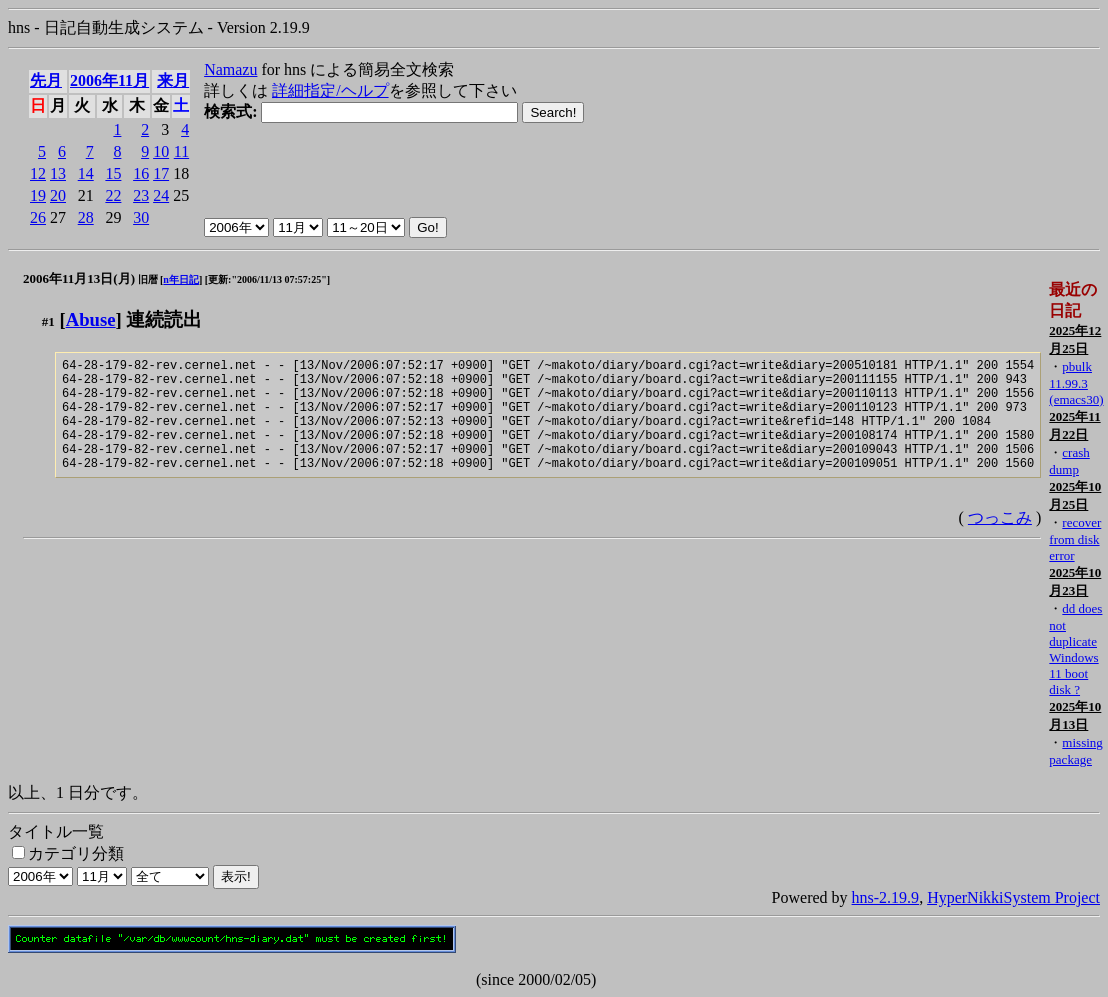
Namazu (230, 69)
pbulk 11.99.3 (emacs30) (1076, 383)
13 (58, 173)
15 (113, 173)
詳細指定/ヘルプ (330, 90)
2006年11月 (109, 80)
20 (58, 195)
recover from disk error (1075, 539)
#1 (48, 321)
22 (113, 195)
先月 (46, 80)
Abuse (91, 319)
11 (181, 151)
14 (86, 173)
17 (161, 173)
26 (38, 217)
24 (161, 195)
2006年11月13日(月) (79, 278)
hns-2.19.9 (886, 897)
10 (161, 151)
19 (38, 195)
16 (141, 173)
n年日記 (181, 279)
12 (38, 173)
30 (141, 217)
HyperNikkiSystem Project (1013, 897)
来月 (173, 80)
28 (86, 217)
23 (141, 195)
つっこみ (1000, 541)
